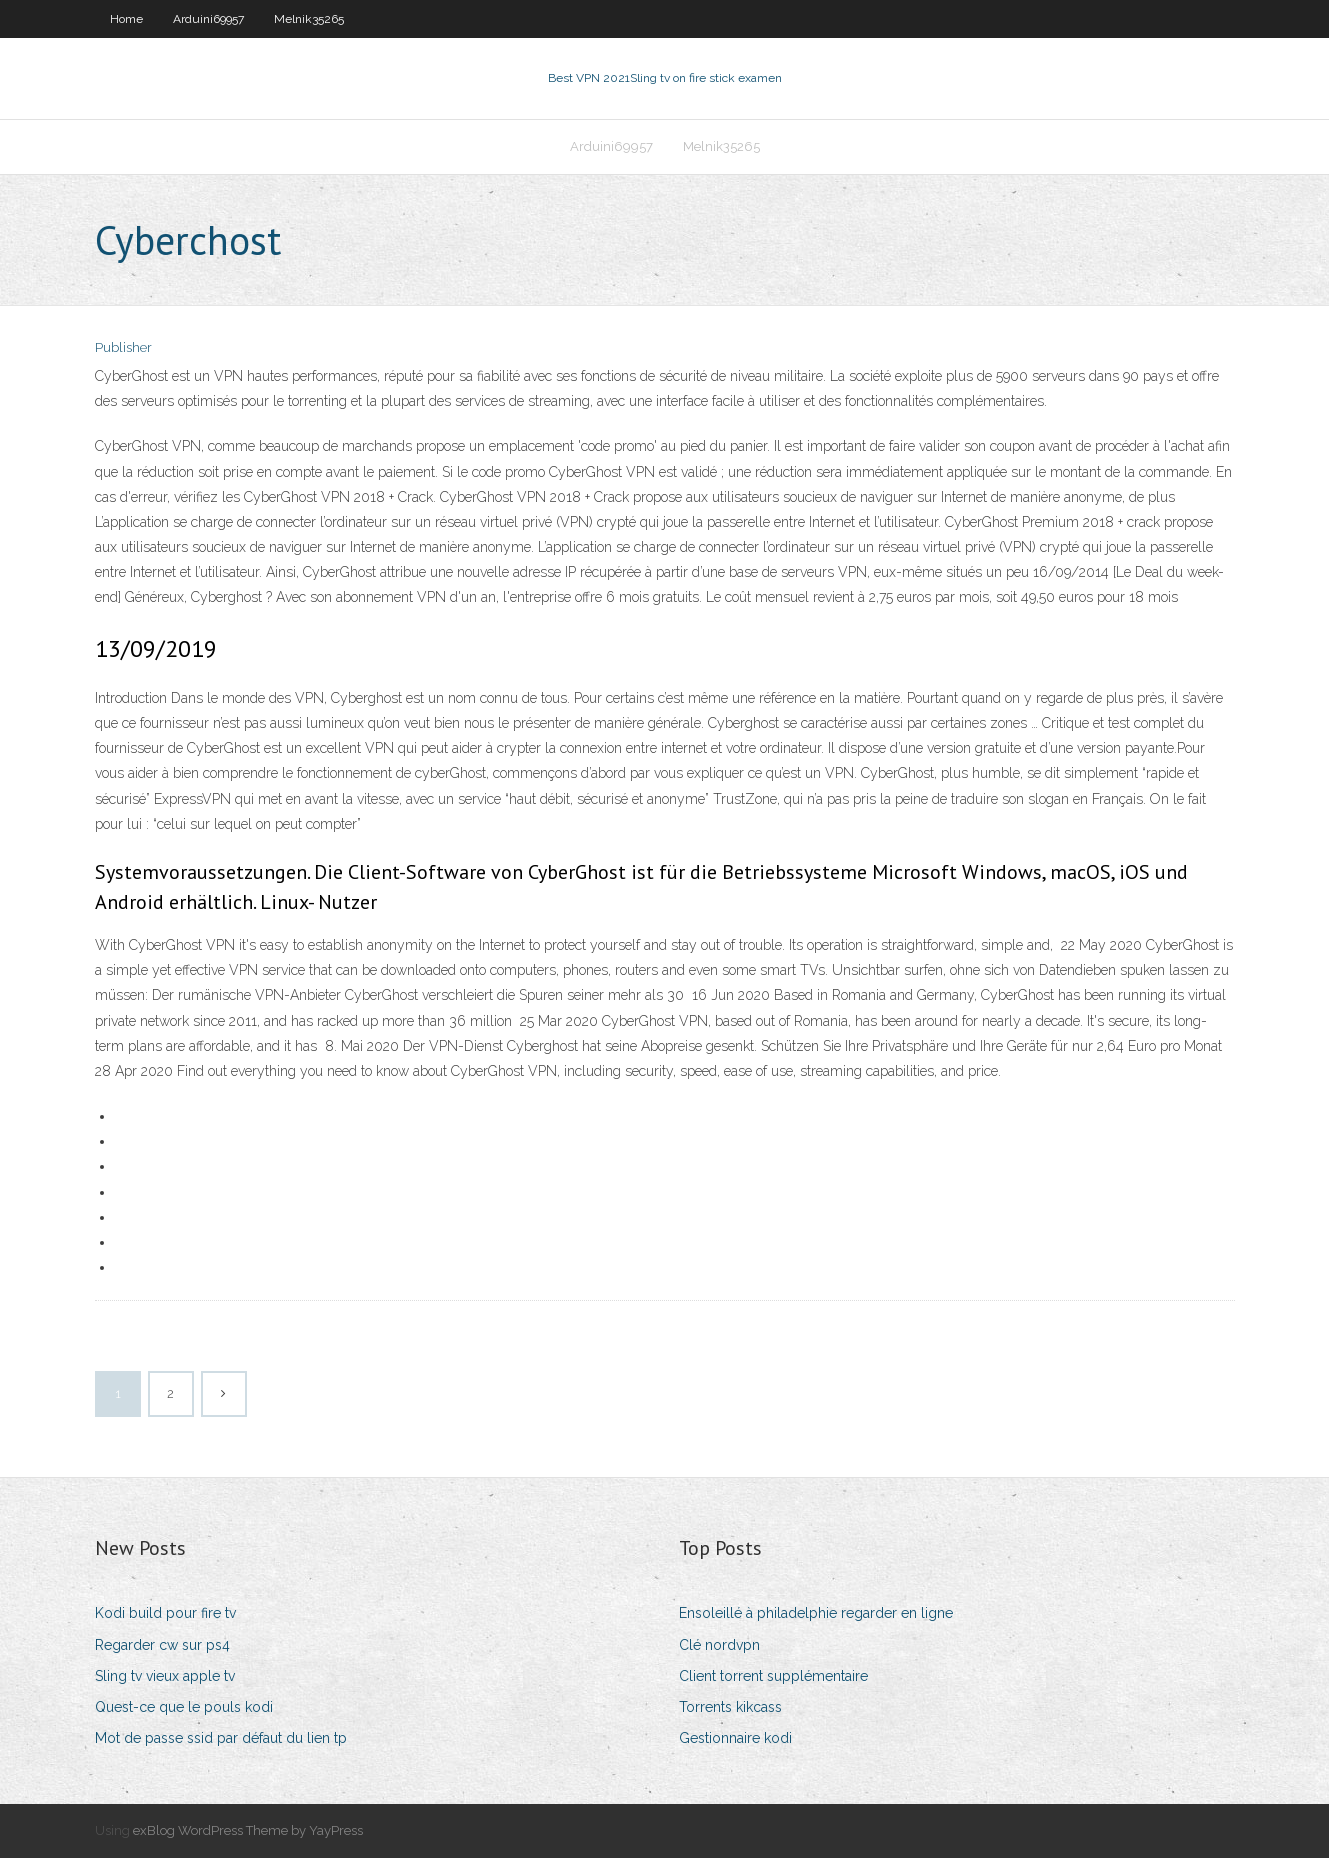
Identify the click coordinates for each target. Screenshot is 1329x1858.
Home (126, 19)
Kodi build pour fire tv (165, 1613)
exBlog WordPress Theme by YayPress (248, 1830)
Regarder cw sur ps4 (162, 1645)
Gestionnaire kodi (735, 1738)
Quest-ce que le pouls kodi (184, 1707)
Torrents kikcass (730, 1707)
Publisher (123, 347)
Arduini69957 (208, 19)
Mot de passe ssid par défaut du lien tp (221, 1738)
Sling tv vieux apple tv (165, 1676)
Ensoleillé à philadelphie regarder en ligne (816, 1613)
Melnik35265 (309, 19)
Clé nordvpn (719, 1645)
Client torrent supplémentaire (773, 1676)
